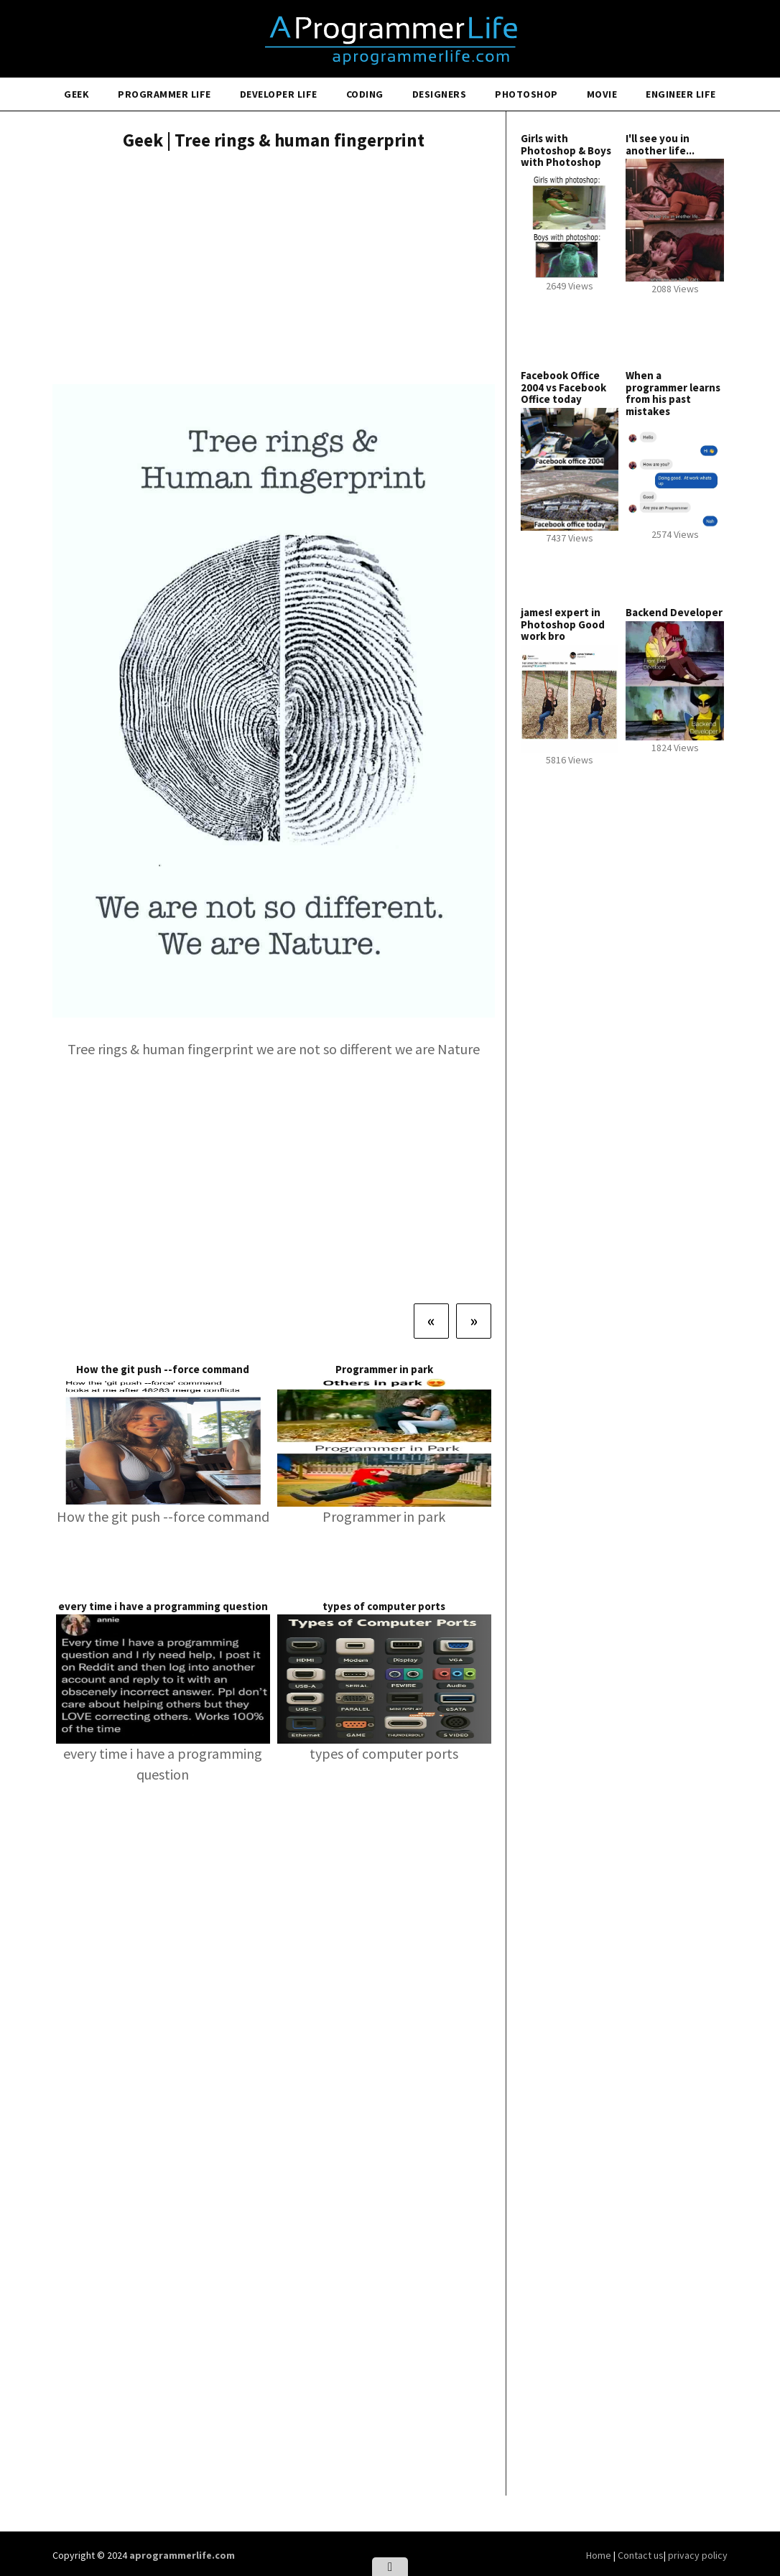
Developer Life (278, 94)
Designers (439, 94)
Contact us (641, 2555)
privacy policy (698, 2555)
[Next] (473, 1320)
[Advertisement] (273, 269)
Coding (365, 94)
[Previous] (431, 1320)
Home (599, 2555)
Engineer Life (681, 94)
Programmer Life (164, 94)
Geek (76, 94)
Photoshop (526, 94)
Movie (602, 94)
